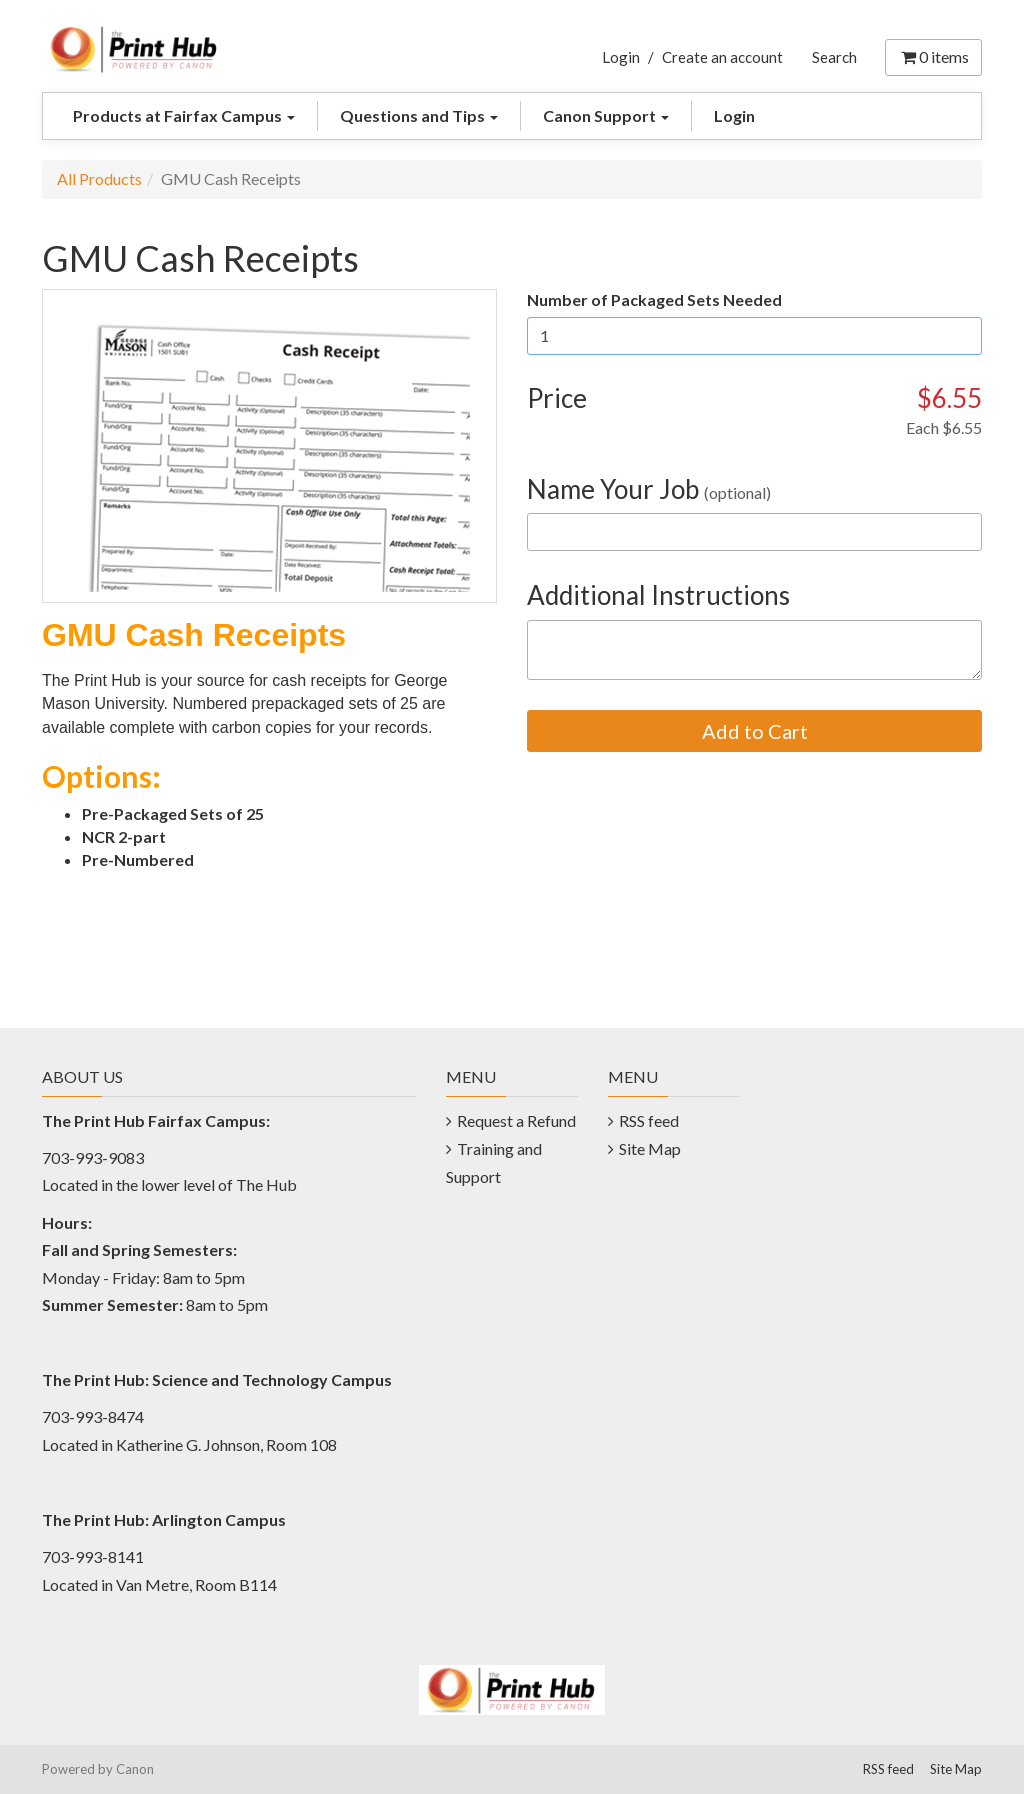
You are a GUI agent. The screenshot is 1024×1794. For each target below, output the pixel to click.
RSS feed (649, 1120)
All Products (99, 178)
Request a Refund (516, 1120)
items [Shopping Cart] (933, 56)
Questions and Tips (419, 115)
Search (834, 57)
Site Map (650, 1148)
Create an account (722, 57)
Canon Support (606, 115)
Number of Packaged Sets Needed (654, 299)
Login (621, 57)
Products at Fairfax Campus (184, 115)
